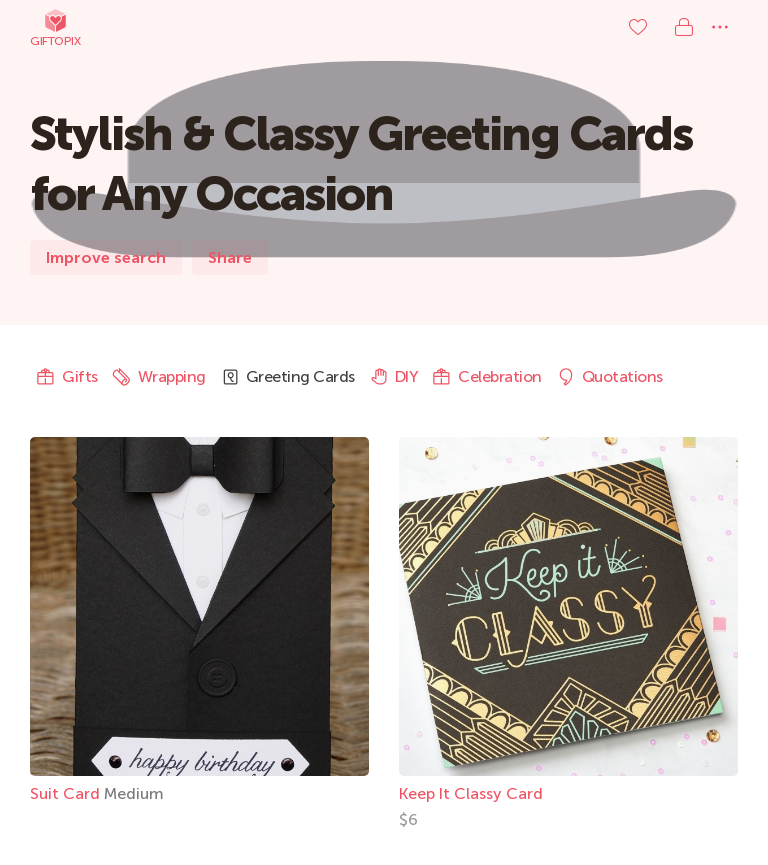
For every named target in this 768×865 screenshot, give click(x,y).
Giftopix (55, 27)
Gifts (67, 377)
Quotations (609, 377)
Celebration (487, 377)
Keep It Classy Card (471, 793)
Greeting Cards (287, 377)
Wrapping (159, 377)
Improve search (106, 257)
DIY (394, 377)
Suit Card (67, 793)
